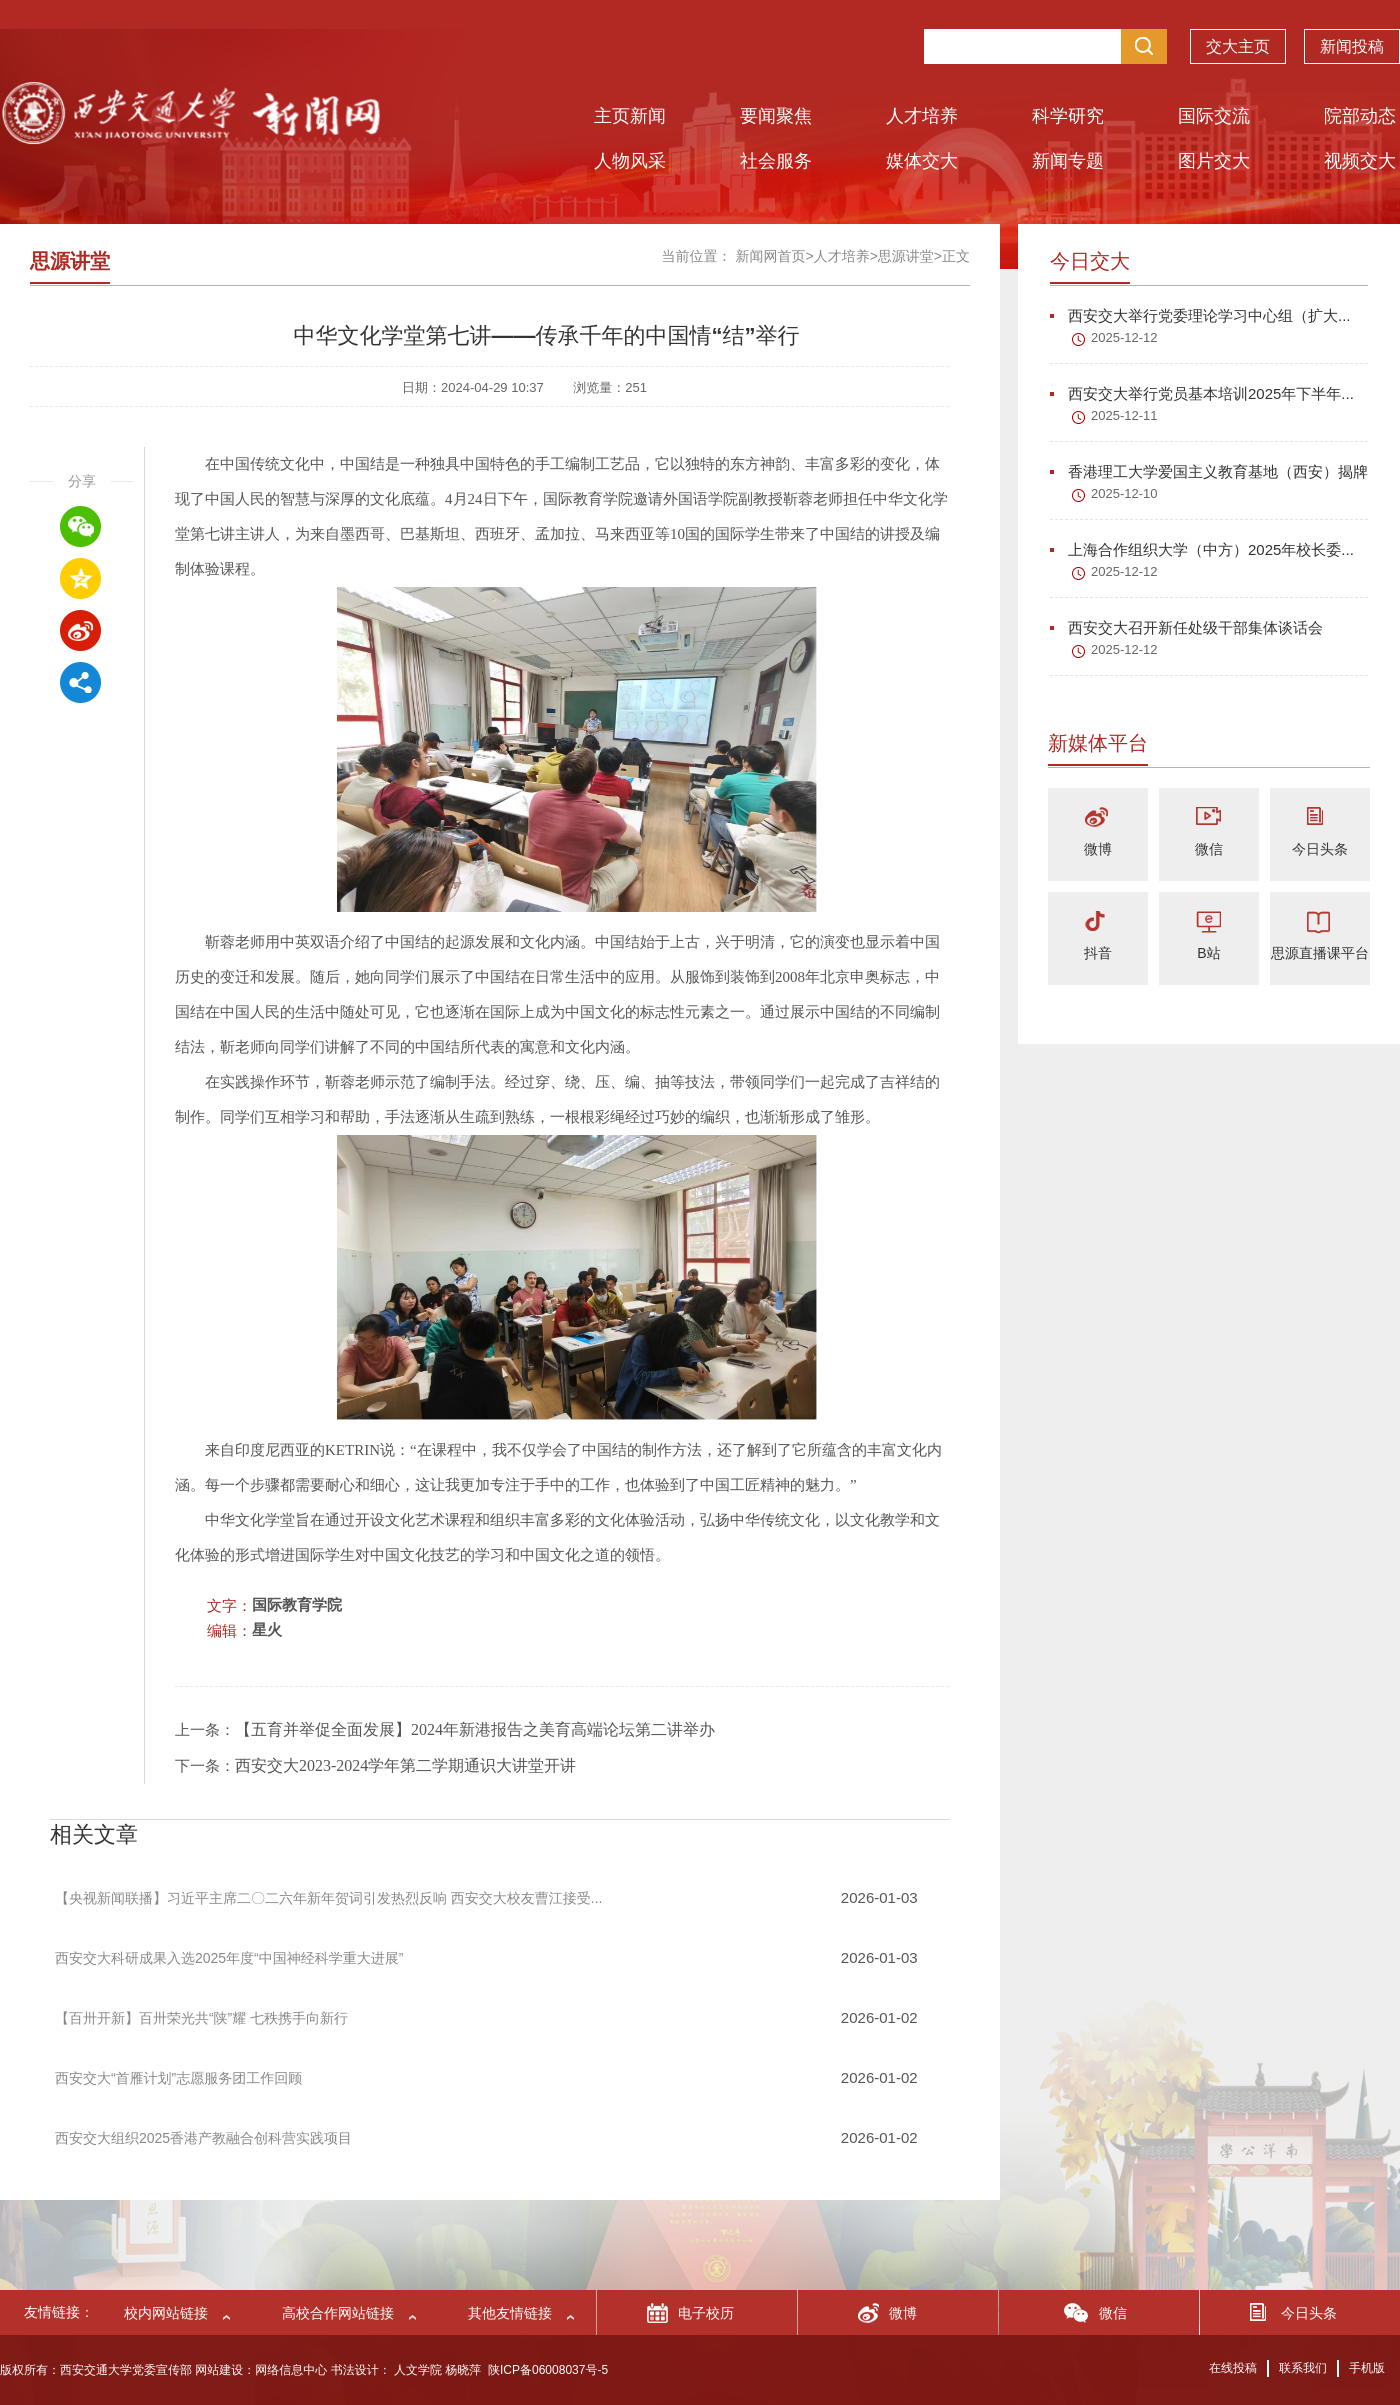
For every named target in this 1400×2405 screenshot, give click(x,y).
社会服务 (776, 161)
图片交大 (1214, 161)
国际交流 (1214, 116)
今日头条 (1320, 849)
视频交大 (1360, 161)
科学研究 (1068, 116)
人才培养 (922, 116)
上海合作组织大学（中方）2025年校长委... (1202, 549)
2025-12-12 (1124, 337)
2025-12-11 (1124, 415)
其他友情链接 (510, 2313)
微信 (1209, 849)
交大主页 (1238, 36)
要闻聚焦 (776, 116)
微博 (1098, 849)
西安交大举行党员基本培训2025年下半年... (1202, 393)
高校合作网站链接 (338, 2313)
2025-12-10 (1124, 493)
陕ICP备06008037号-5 (548, 2370)
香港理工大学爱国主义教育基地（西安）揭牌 (1209, 471)
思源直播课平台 (1320, 953)
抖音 (1098, 953)
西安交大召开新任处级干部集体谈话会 (1186, 627)
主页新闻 (630, 116)
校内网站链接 (166, 2313)
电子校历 (706, 2313)
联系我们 (1303, 2368)
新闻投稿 (1352, 36)
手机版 (1367, 2368)
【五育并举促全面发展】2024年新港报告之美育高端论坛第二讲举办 (475, 1729)
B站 (1208, 953)
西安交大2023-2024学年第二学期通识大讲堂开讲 (405, 1765)
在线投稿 (1233, 2368)
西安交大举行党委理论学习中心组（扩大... (1200, 315)
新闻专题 (1068, 161)
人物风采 (630, 161)
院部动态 (1360, 116)
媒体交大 (922, 161)
